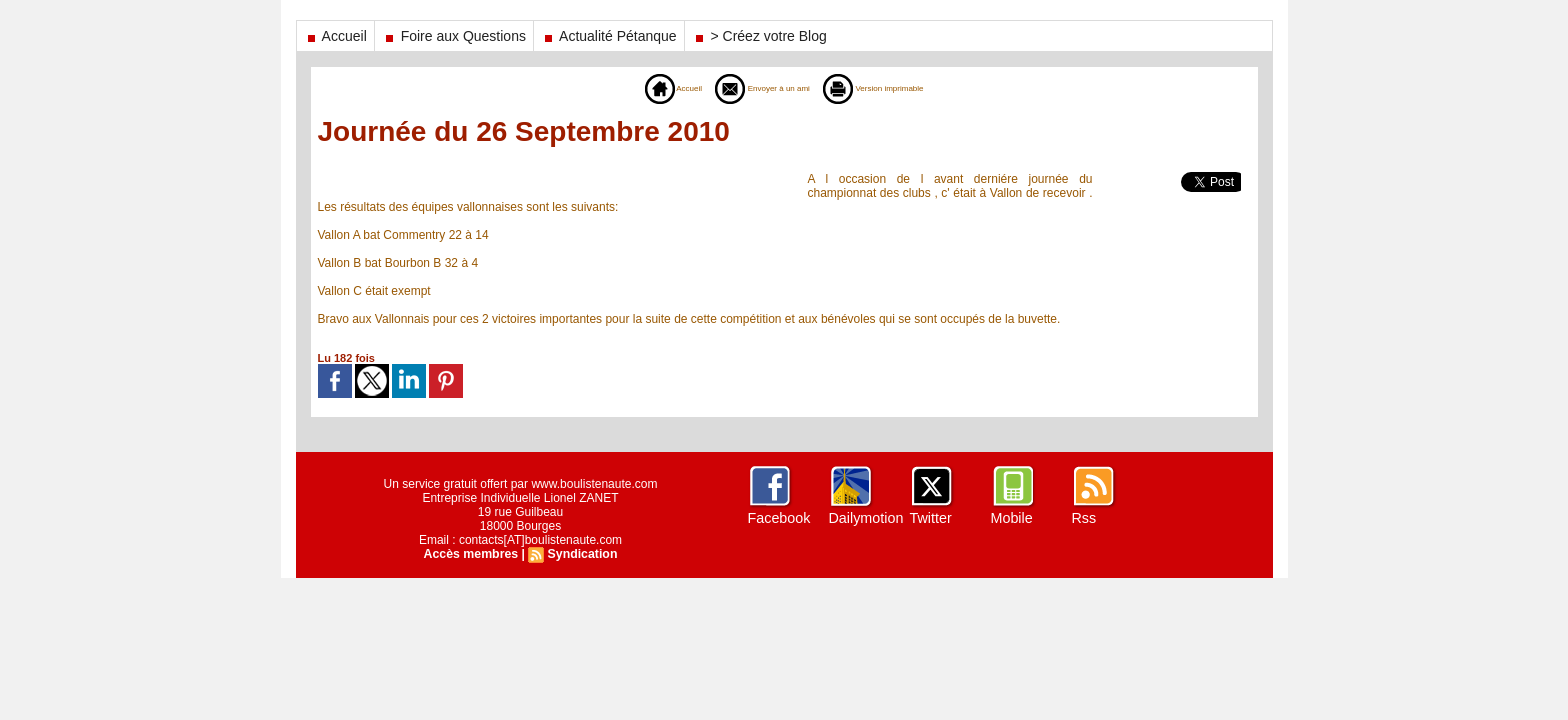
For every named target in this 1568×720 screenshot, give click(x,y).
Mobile (1011, 518)
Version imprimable (896, 88)
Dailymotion (865, 518)
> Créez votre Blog (759, 36)
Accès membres (472, 554)
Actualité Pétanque (609, 36)
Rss (1084, 518)
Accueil (335, 36)
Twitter (930, 518)
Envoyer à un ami (752, 88)
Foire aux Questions (454, 36)
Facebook (778, 518)
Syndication (581, 554)
